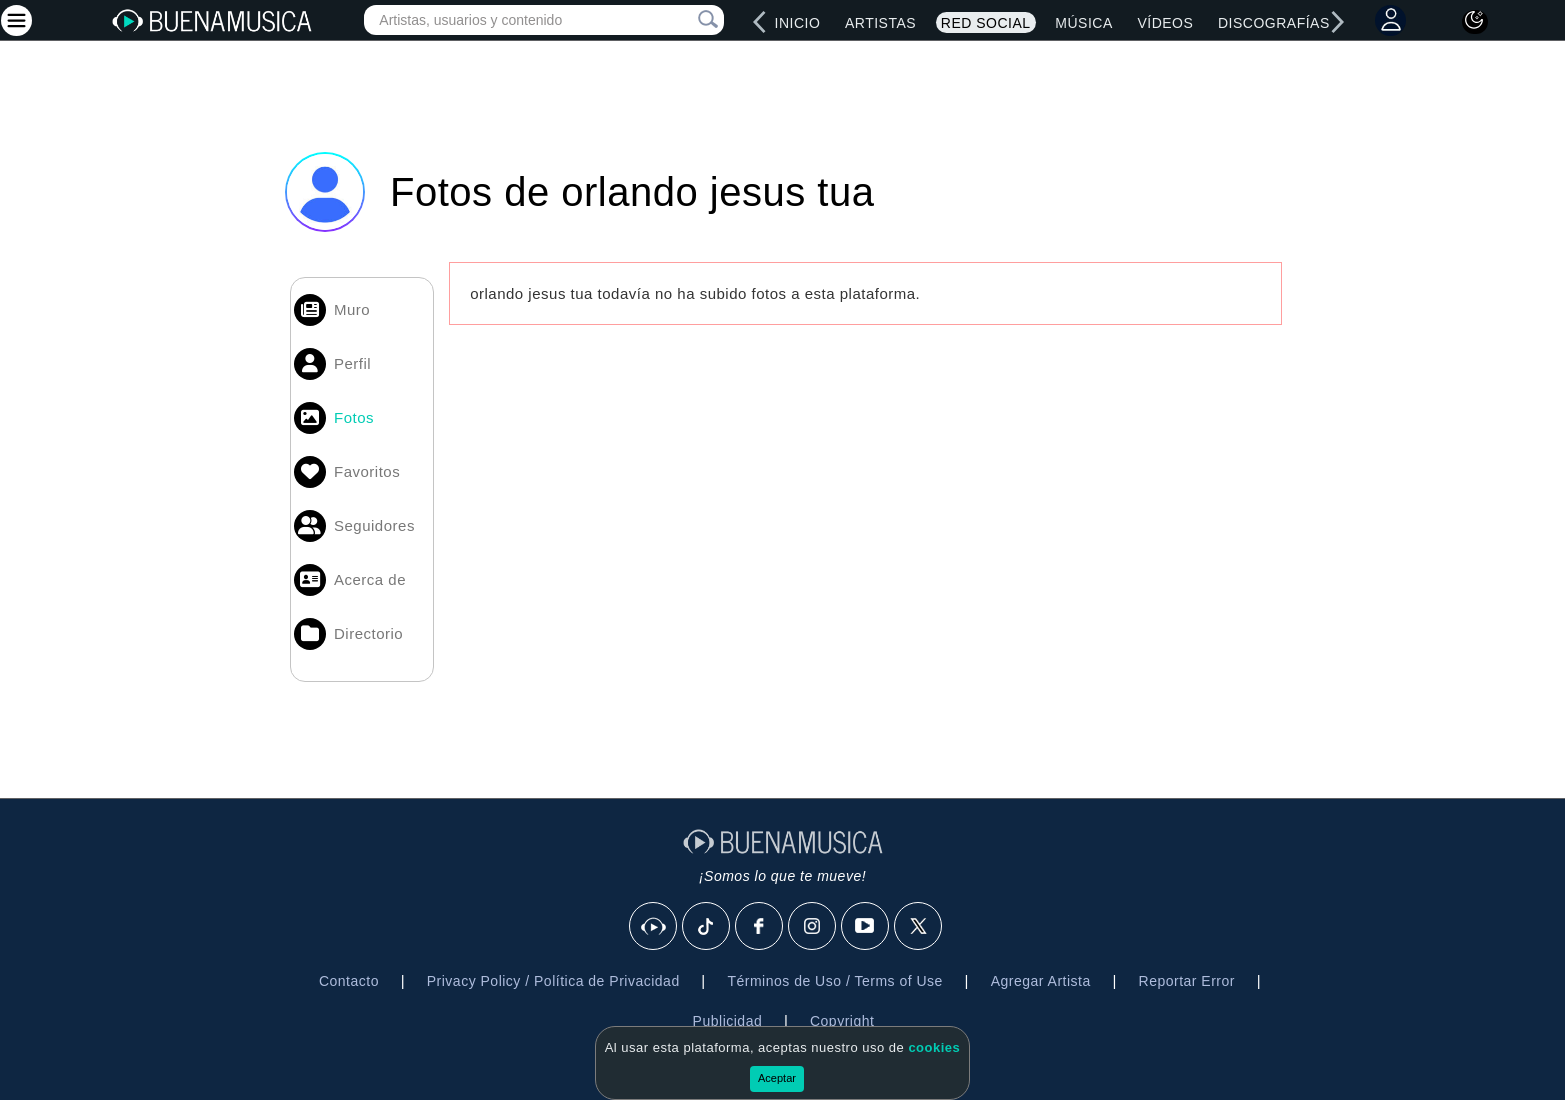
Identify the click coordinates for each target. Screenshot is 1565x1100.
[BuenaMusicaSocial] (654, 927)
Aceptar (777, 1078)
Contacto (349, 981)
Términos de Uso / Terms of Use (834, 981)
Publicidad (728, 1021)
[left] (760, 22)
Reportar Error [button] (1187, 981)
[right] (1338, 22)
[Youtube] (866, 927)
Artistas (880, 23)
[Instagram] (813, 927)
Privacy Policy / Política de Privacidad (553, 981)
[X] (919, 927)
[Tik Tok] (707, 927)
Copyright (842, 1021)
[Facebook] (760, 927)
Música (1083, 23)
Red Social (986, 23)
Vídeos (1165, 23)
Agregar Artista (1041, 981)
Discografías (1274, 23)
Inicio (798, 23)
